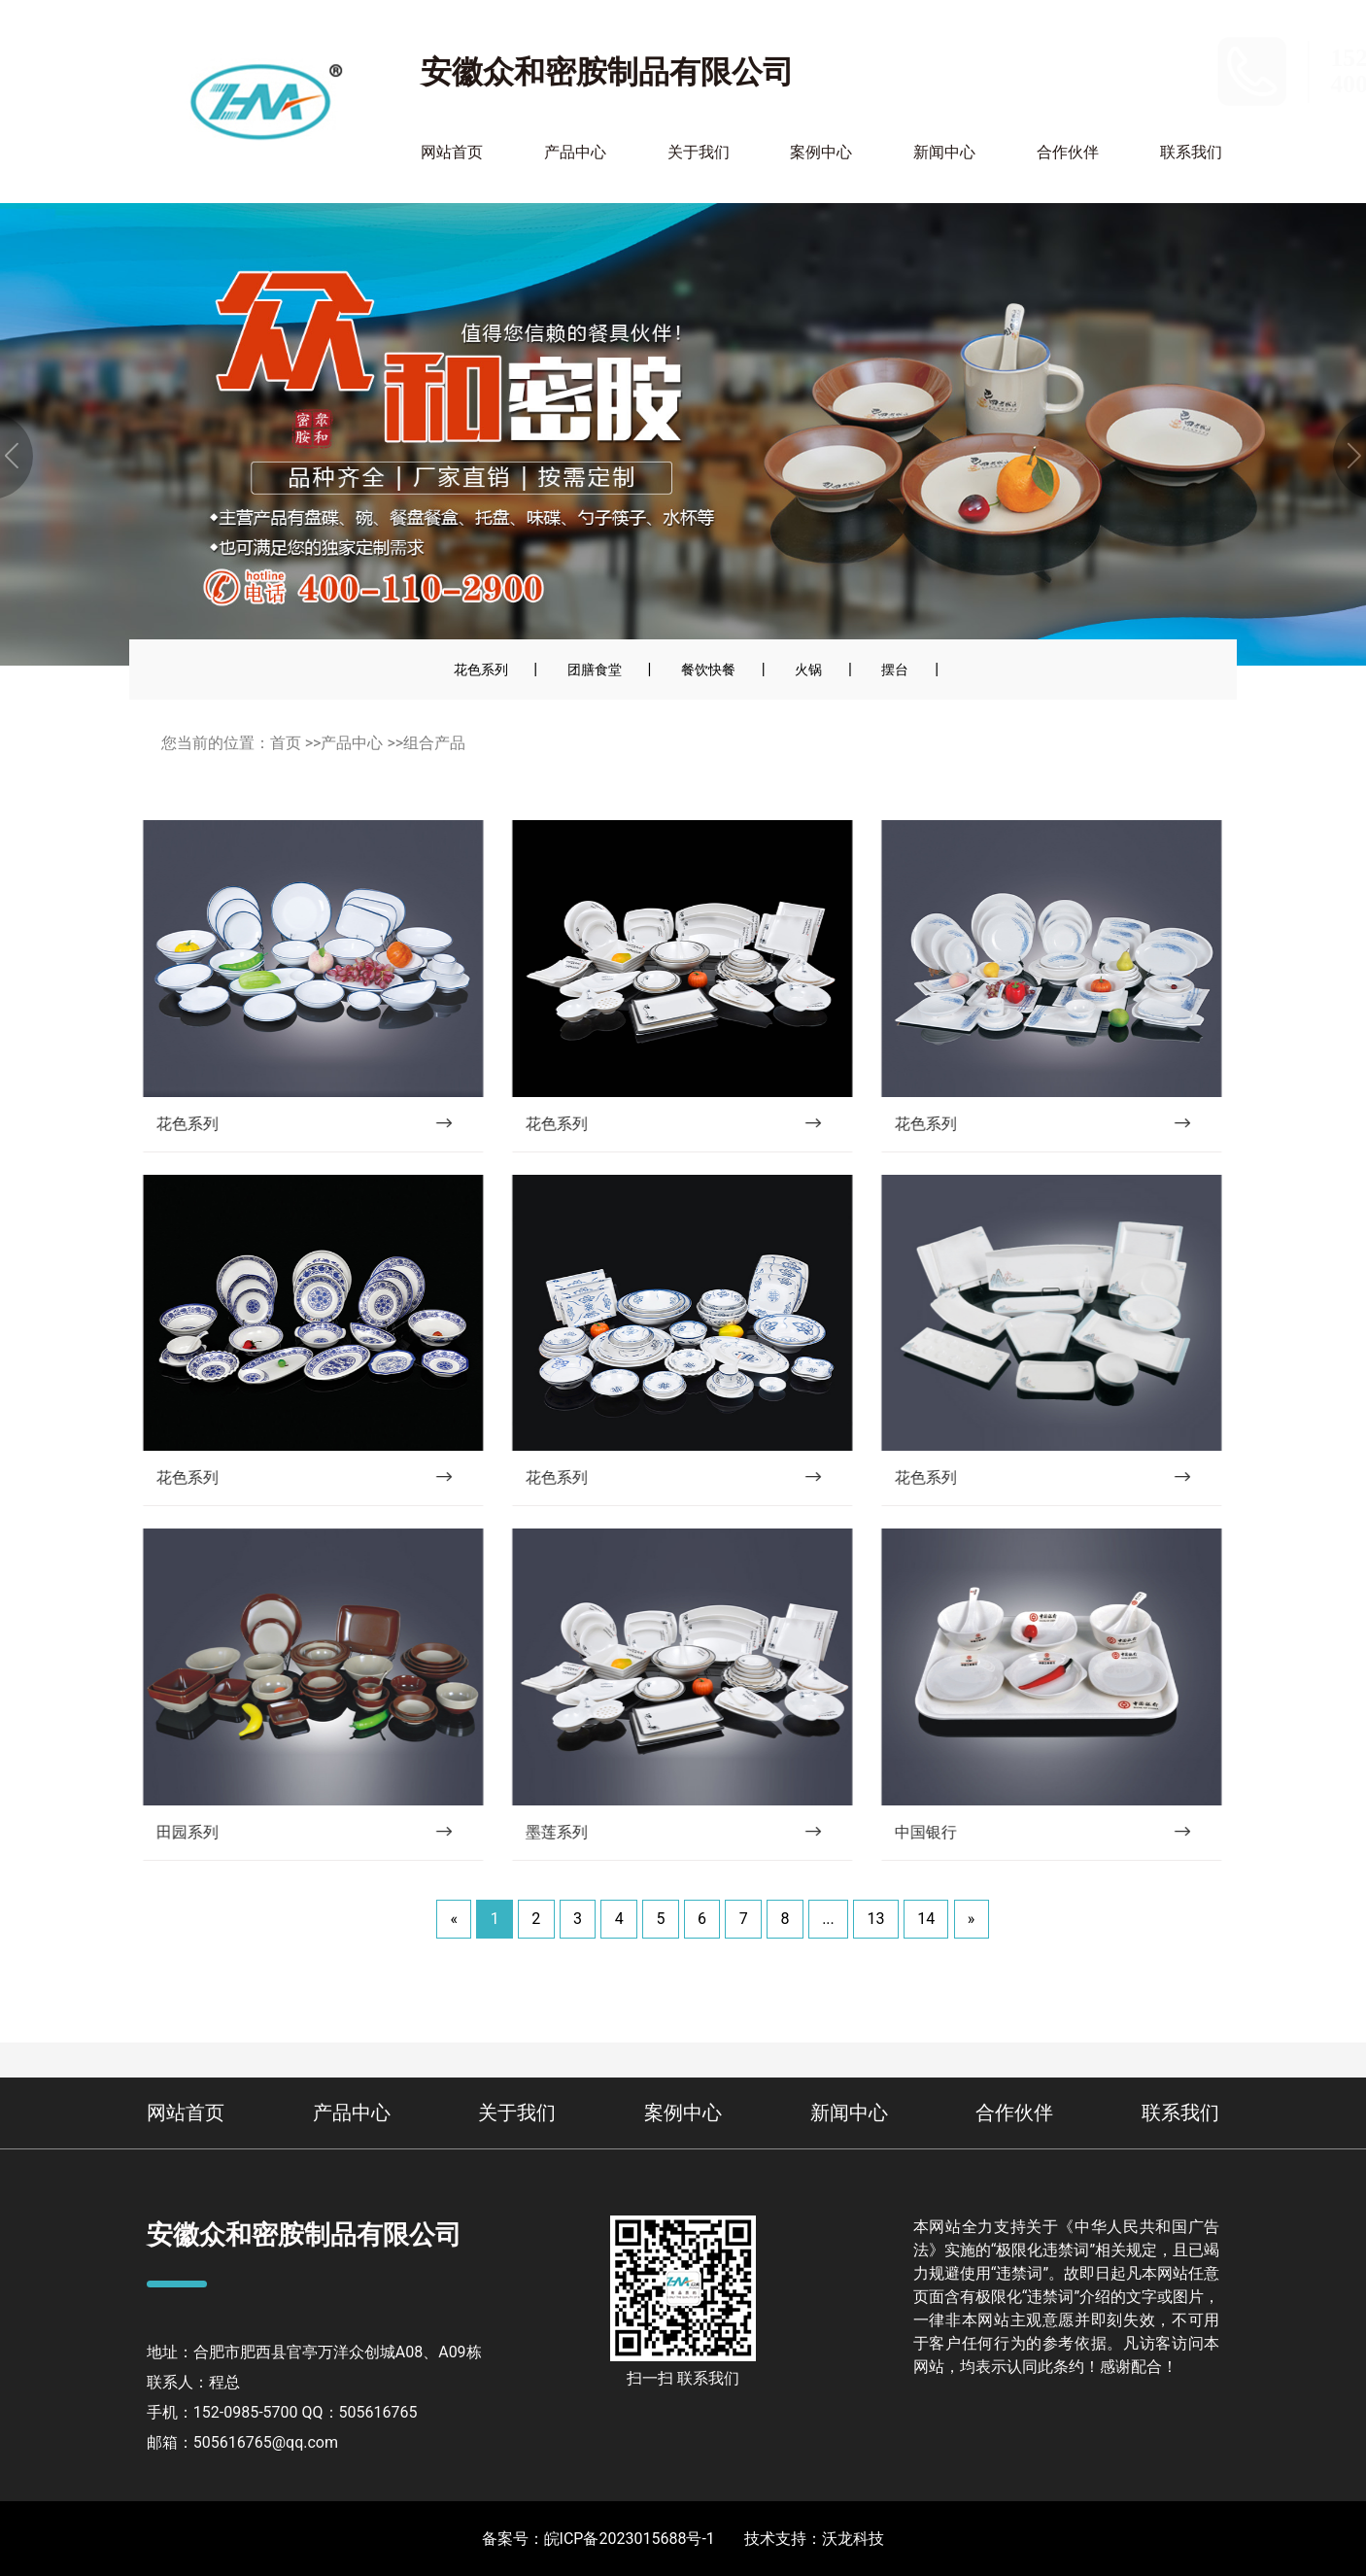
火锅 (808, 669)
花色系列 (481, 669)
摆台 (894, 669)
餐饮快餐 (708, 669)
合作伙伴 (1068, 152)
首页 (285, 743)
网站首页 (452, 152)
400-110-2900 (1145, 84)
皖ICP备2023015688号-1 (629, 2538)
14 (926, 1918)
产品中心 (575, 152)
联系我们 (1191, 152)
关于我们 (698, 152)
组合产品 (434, 743)
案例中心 (821, 152)
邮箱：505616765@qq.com (242, 2442)
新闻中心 (944, 152)
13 (875, 1918)
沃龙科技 (853, 2538)
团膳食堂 (594, 669)
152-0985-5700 (1152, 58)
